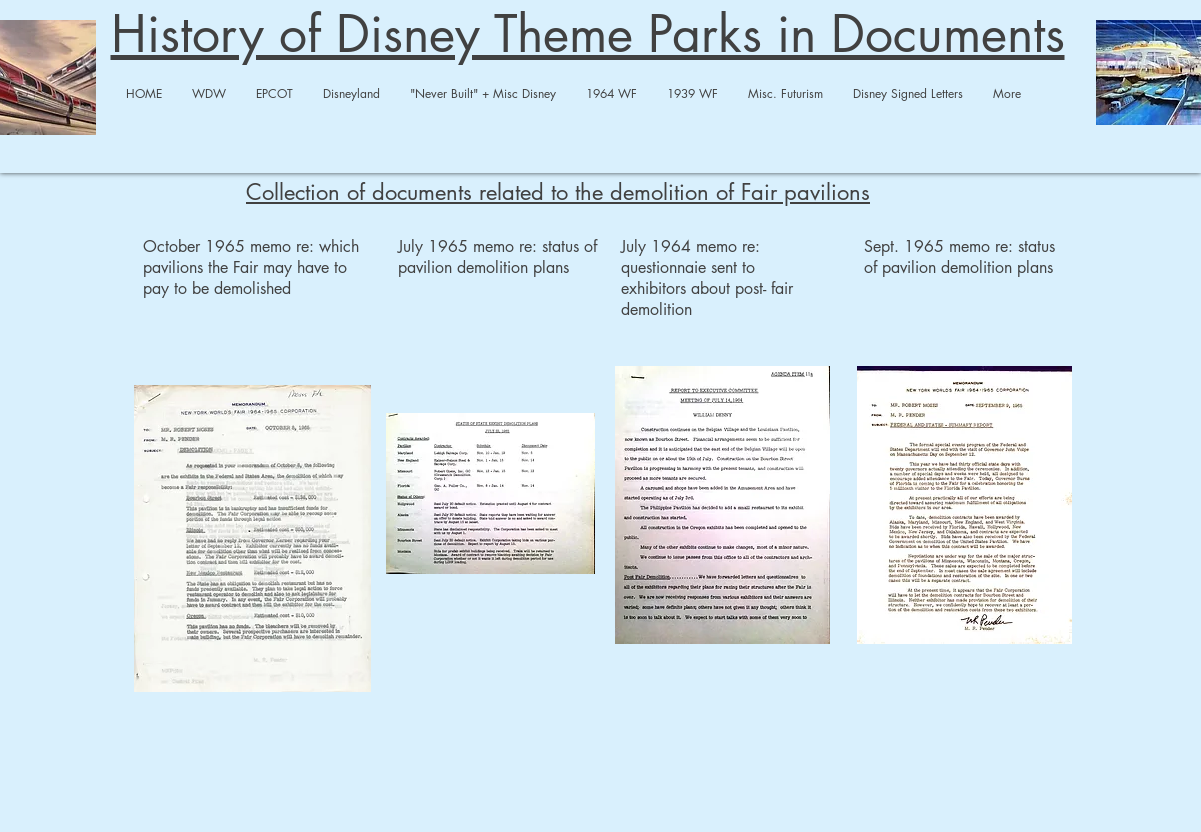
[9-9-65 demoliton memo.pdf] (964, 507)
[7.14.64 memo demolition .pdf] (722, 507)
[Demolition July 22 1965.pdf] (490, 495)
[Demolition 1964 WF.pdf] (252, 540)
